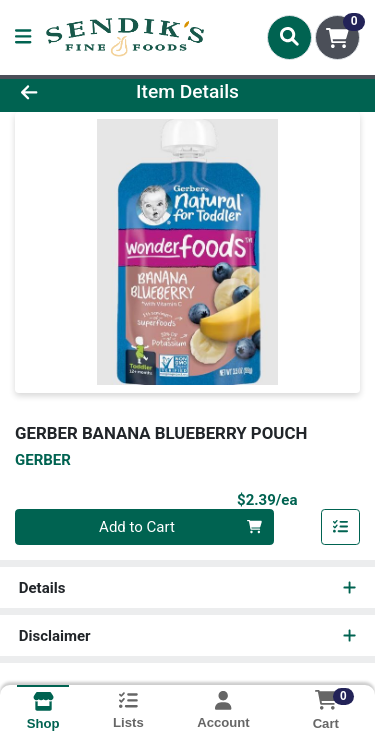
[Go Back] (58, 92)
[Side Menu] (23, 37)
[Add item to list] (341, 527)
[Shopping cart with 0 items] (337, 37)
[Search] (289, 37)
